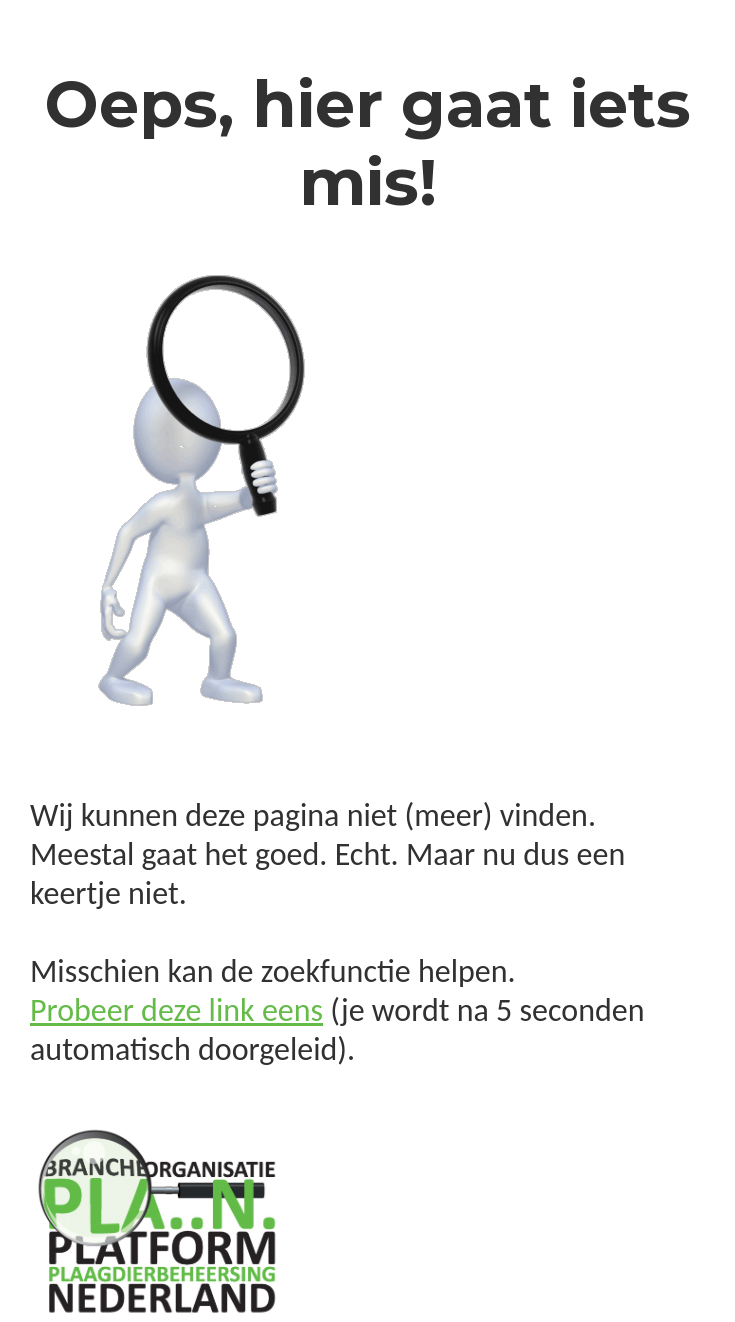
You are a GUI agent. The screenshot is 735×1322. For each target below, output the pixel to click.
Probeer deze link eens (176, 1010)
